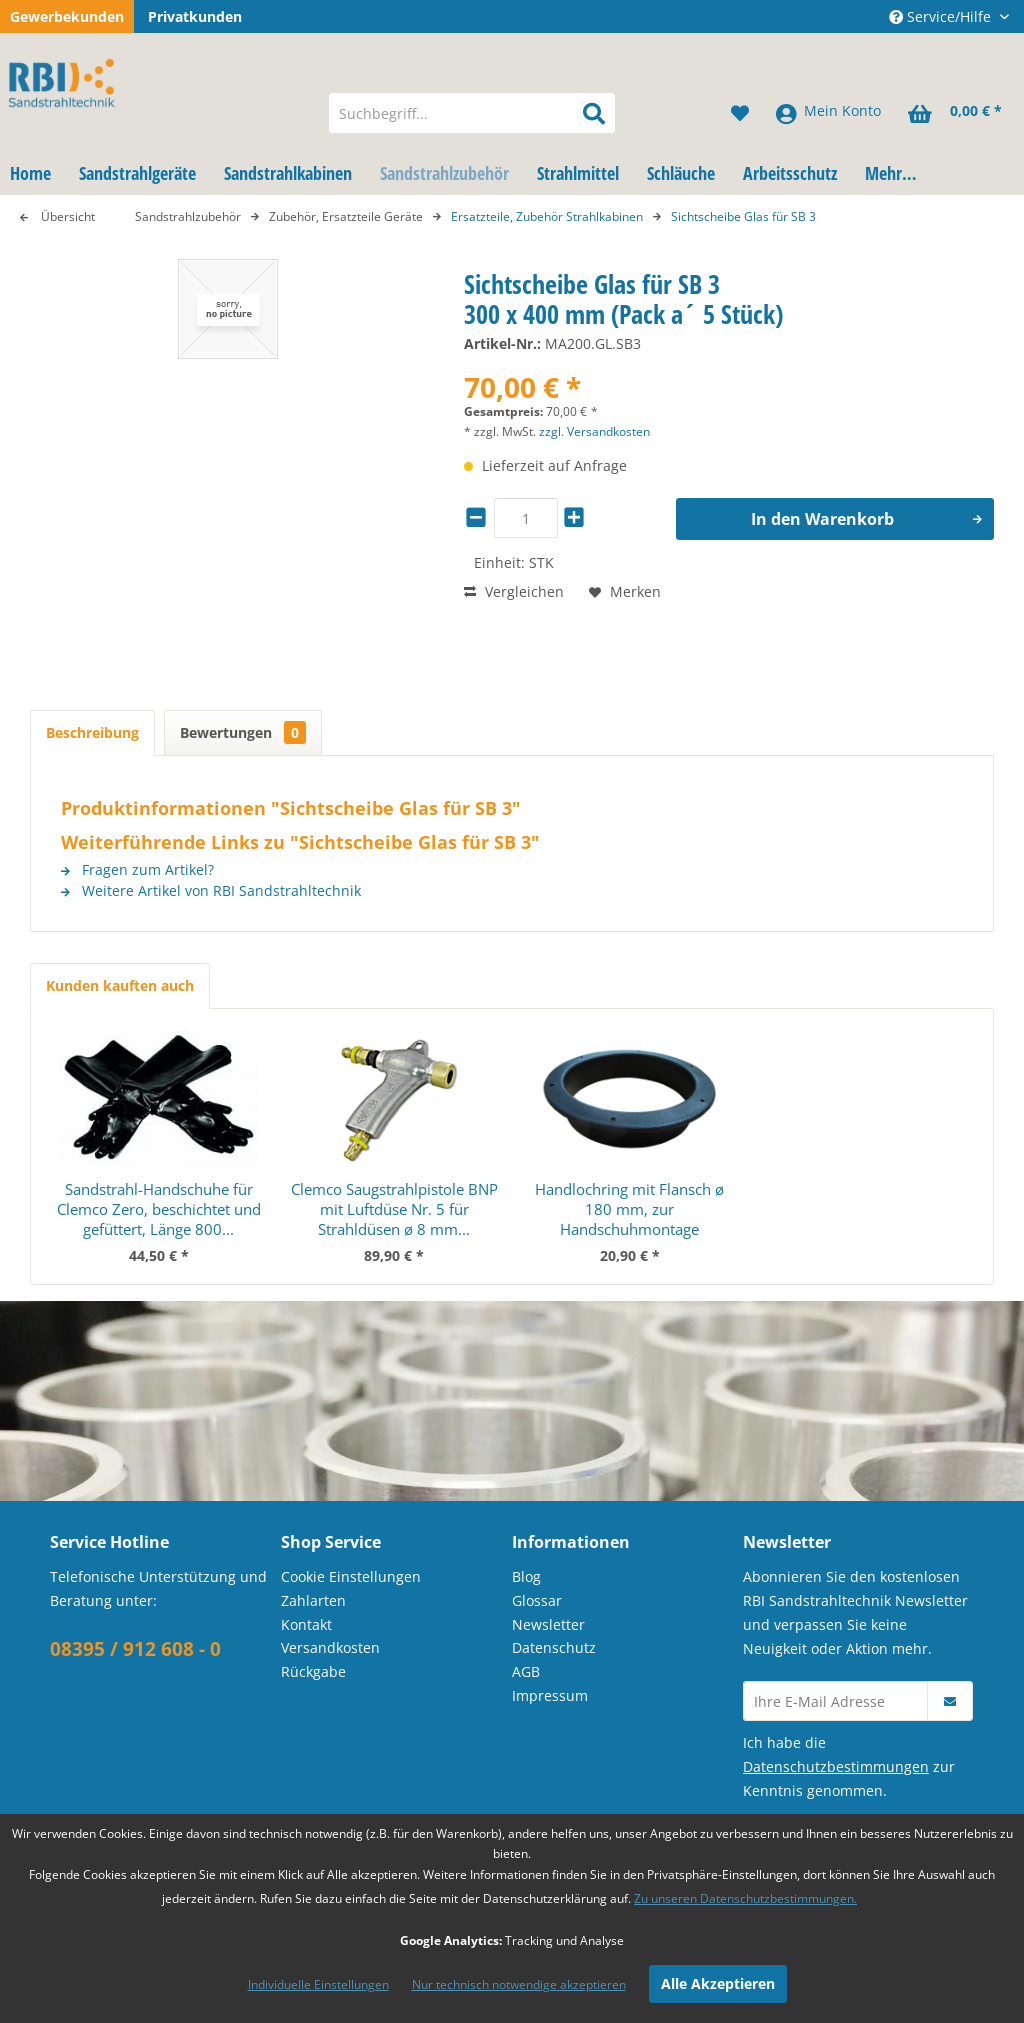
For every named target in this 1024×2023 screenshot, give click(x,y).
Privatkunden (195, 16)
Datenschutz (554, 1647)
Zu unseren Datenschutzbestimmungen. (745, 1898)
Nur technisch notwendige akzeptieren (519, 1984)
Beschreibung (92, 732)
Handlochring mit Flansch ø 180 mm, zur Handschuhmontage (629, 1209)
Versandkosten (330, 1647)
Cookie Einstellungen (351, 1576)
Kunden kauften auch (120, 985)
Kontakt (306, 1624)
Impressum (550, 1695)
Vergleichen (514, 591)
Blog (526, 1576)
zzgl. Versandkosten (594, 431)
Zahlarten (313, 1600)
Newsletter (548, 1624)
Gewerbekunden (67, 16)
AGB (526, 1671)
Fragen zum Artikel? (137, 869)
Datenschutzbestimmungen (836, 1766)
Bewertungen (243, 732)
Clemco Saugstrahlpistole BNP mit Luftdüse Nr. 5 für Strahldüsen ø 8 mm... (394, 1209)
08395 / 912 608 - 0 (135, 1649)
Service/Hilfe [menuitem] (942, 16)
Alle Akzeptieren (718, 1983)
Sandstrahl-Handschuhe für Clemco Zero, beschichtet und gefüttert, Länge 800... (159, 1209)
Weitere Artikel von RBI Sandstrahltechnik (211, 890)
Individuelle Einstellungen (318, 1984)
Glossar (537, 1600)
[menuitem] (472, 113)
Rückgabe (313, 1671)
